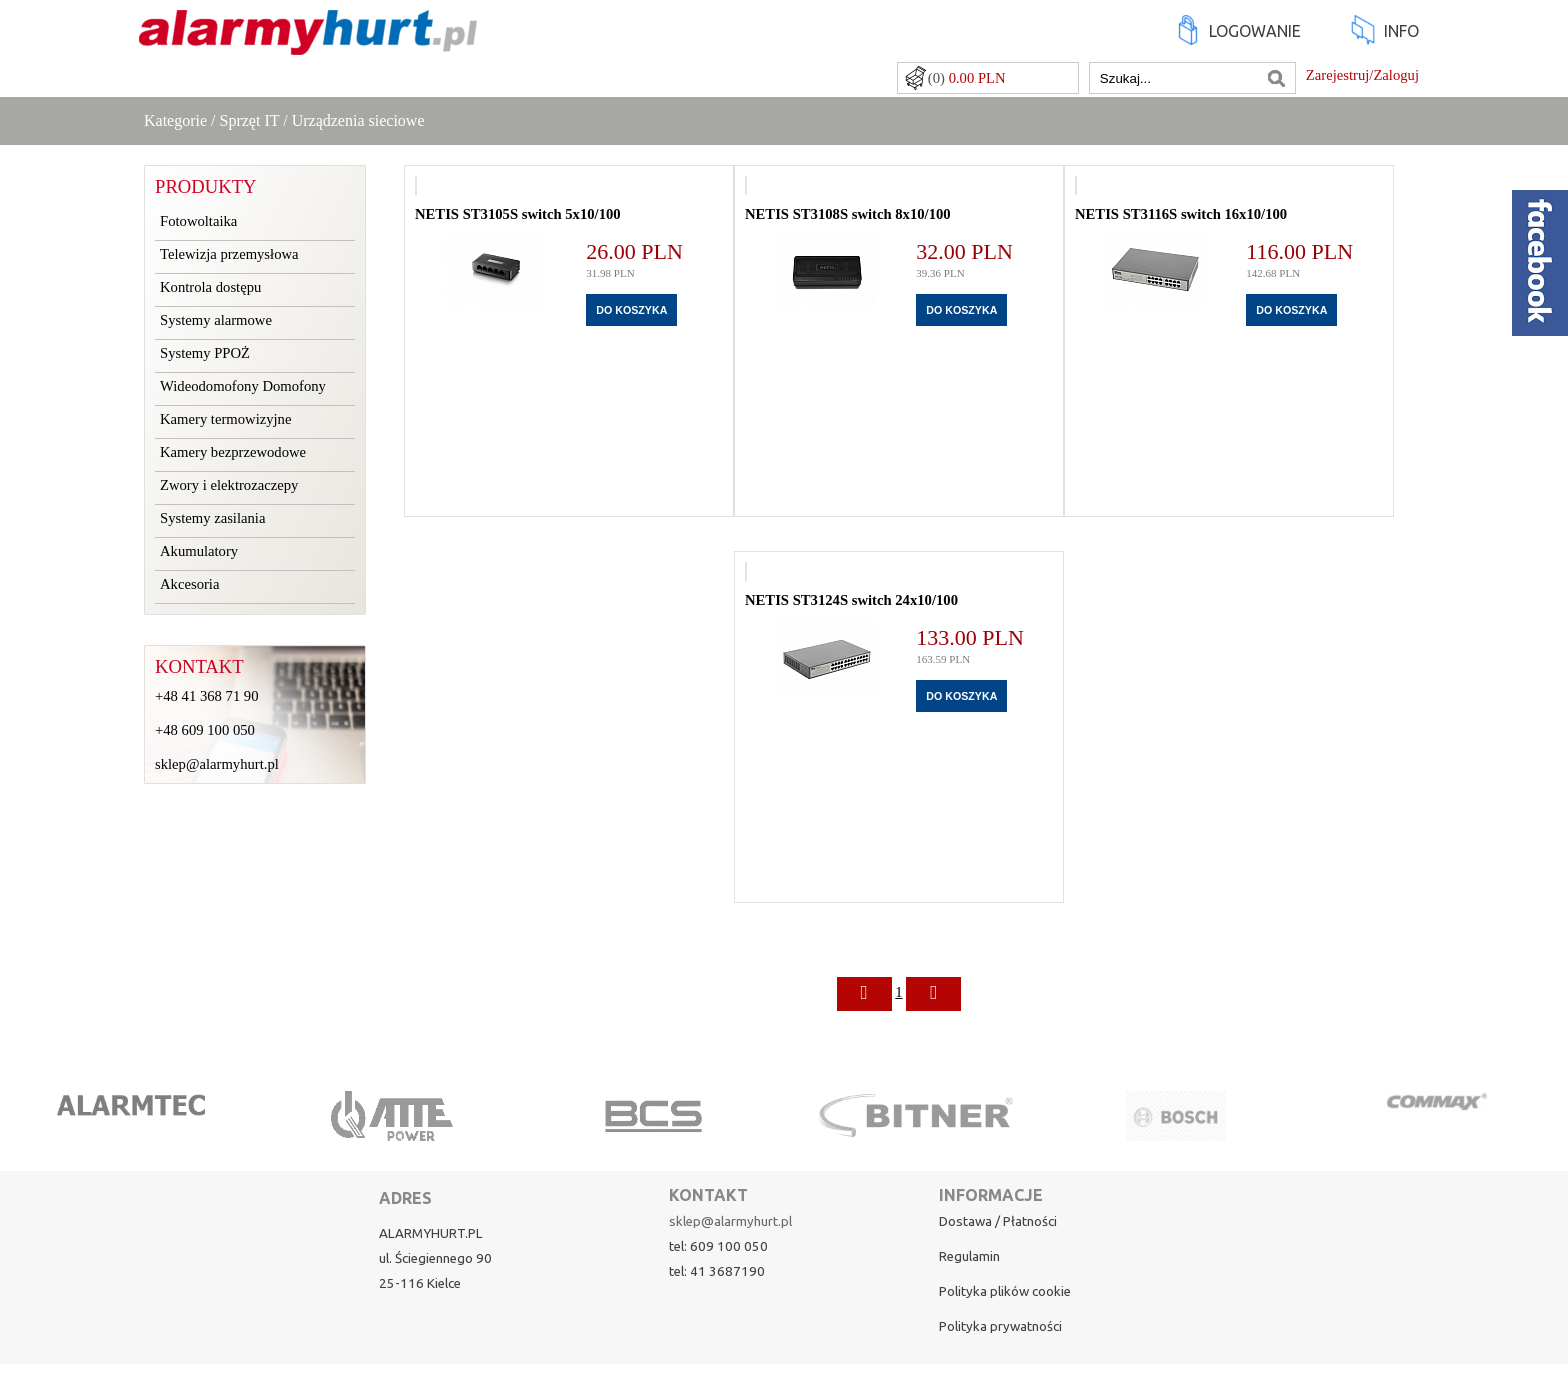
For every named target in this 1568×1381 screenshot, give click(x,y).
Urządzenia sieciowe (358, 120)
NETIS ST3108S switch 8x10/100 (848, 214)
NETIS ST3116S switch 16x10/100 (1181, 214)
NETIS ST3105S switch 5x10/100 (518, 214)
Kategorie (175, 120)
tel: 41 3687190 (717, 1271)
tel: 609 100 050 (718, 1246)
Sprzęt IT (250, 120)
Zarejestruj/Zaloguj (1362, 75)
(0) (967, 78)
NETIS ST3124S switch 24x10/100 (851, 600)
